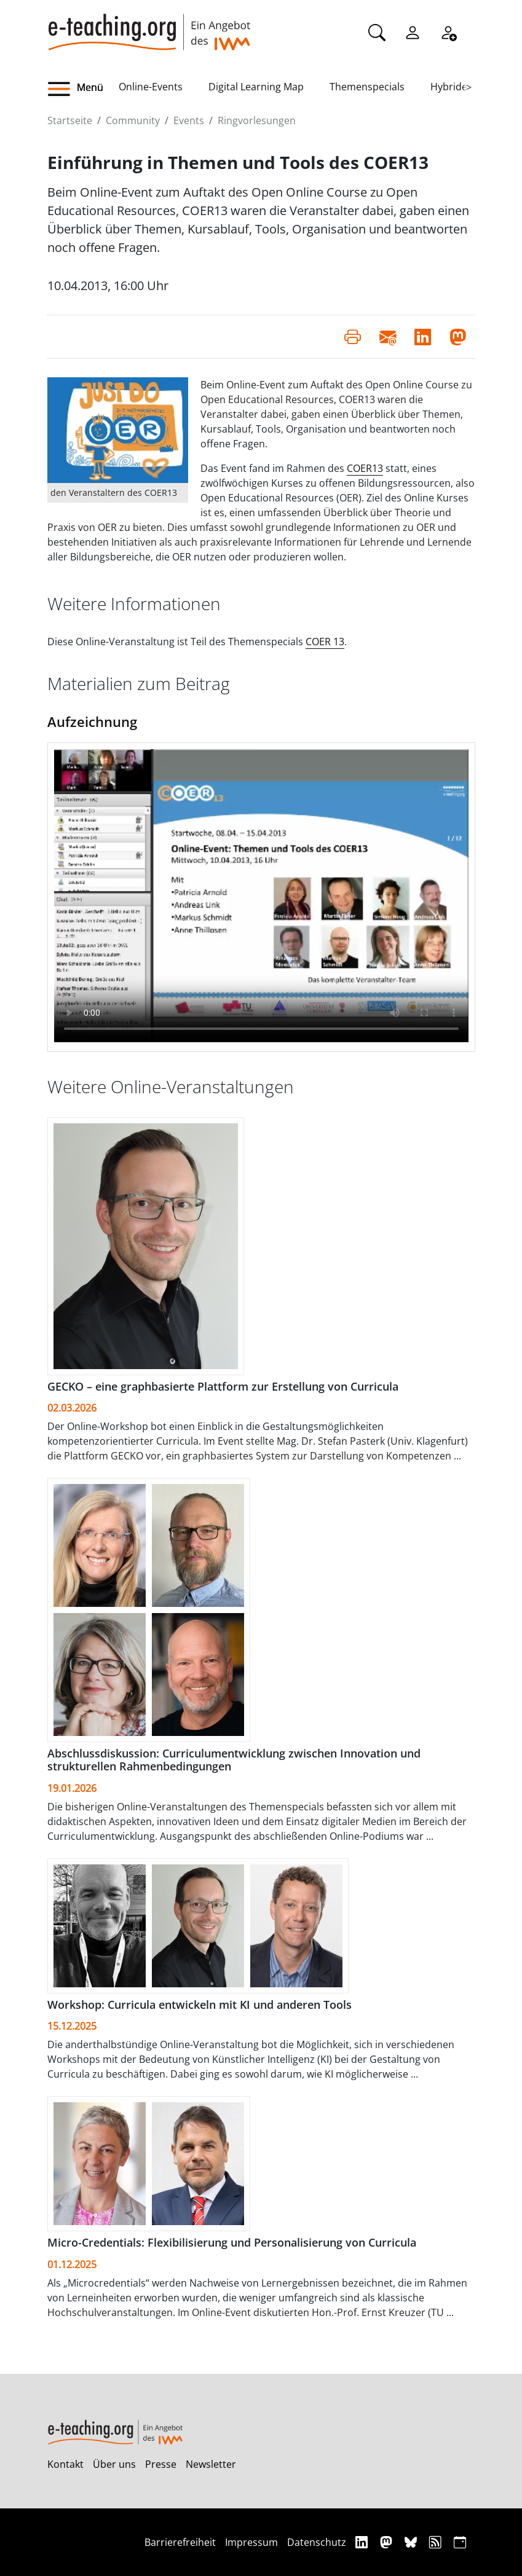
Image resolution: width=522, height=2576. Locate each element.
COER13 (365, 468)
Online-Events (151, 86)
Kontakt (65, 2464)
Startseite (69, 120)
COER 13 (325, 641)
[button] (83, 89)
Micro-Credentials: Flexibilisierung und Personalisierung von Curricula (231, 2242)
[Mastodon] (387, 2542)
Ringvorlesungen (257, 120)
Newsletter (211, 2464)
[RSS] (437, 2542)
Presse (160, 2464)
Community (133, 120)
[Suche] (377, 31)
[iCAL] (460, 2542)
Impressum (251, 2542)
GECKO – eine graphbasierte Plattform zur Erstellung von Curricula (222, 1386)
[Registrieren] (448, 31)
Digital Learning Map (256, 86)
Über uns (114, 2464)
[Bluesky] (412, 2542)
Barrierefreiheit (180, 2542)
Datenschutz (316, 2542)
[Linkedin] (363, 2542)
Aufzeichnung (92, 721)
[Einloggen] (412, 31)
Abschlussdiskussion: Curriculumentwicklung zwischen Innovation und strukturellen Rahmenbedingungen (234, 1759)
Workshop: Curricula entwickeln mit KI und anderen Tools (199, 2004)
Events (188, 120)
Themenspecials (367, 86)
